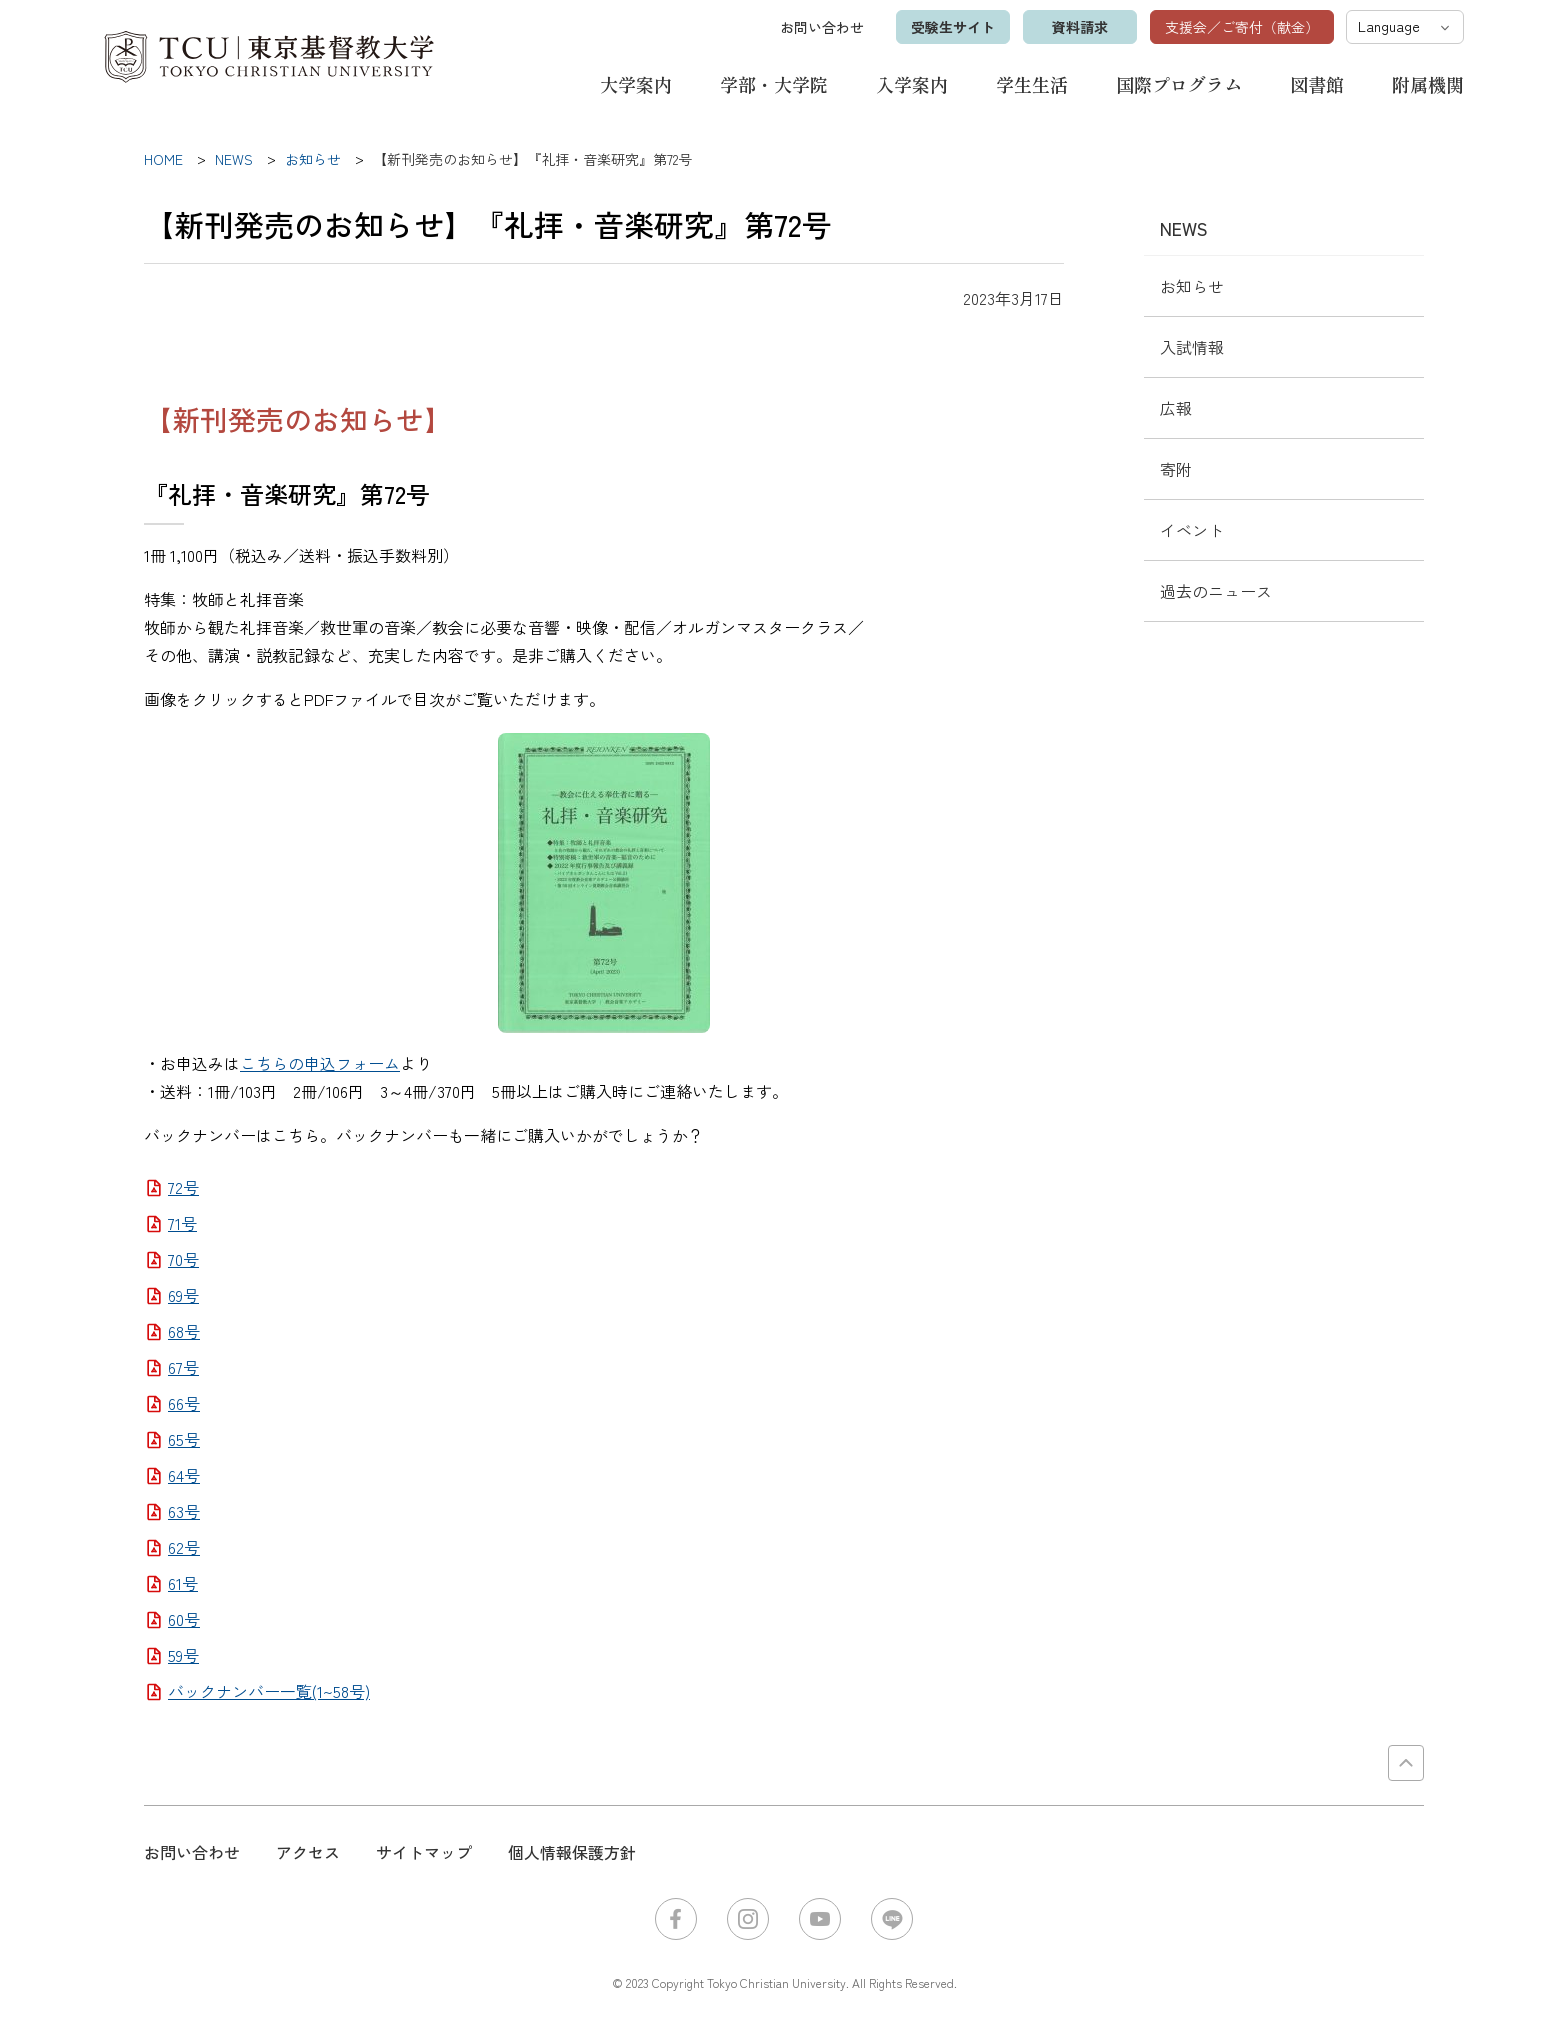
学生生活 (1032, 84)
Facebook (676, 1919)
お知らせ (1192, 286)
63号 (184, 1511)
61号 (183, 1583)
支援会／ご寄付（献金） (1242, 27)
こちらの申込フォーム (320, 1063)
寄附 (1176, 469)
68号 (184, 1331)
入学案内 (912, 84)
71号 (182, 1223)
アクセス (308, 1852)
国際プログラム (1179, 84)
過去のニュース (1216, 591)
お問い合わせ (822, 27)
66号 (184, 1403)
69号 (183, 1295)
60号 (184, 1619)
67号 (183, 1367)
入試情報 (1192, 347)
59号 (183, 1655)
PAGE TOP (1406, 1763)
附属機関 (1428, 84)
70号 (183, 1259)
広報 (1176, 408)
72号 (183, 1187)
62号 (184, 1547)
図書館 (1317, 84)
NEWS (1184, 228)
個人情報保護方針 (572, 1852)
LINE (892, 1919)
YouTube (820, 1919)
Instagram (748, 1919)
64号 (184, 1475)
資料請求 (1080, 27)
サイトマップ (424, 1852)
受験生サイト (953, 27)
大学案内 (636, 84)
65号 (184, 1439)
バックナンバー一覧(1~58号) (269, 1691)
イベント (1192, 530)
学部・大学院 (774, 84)
